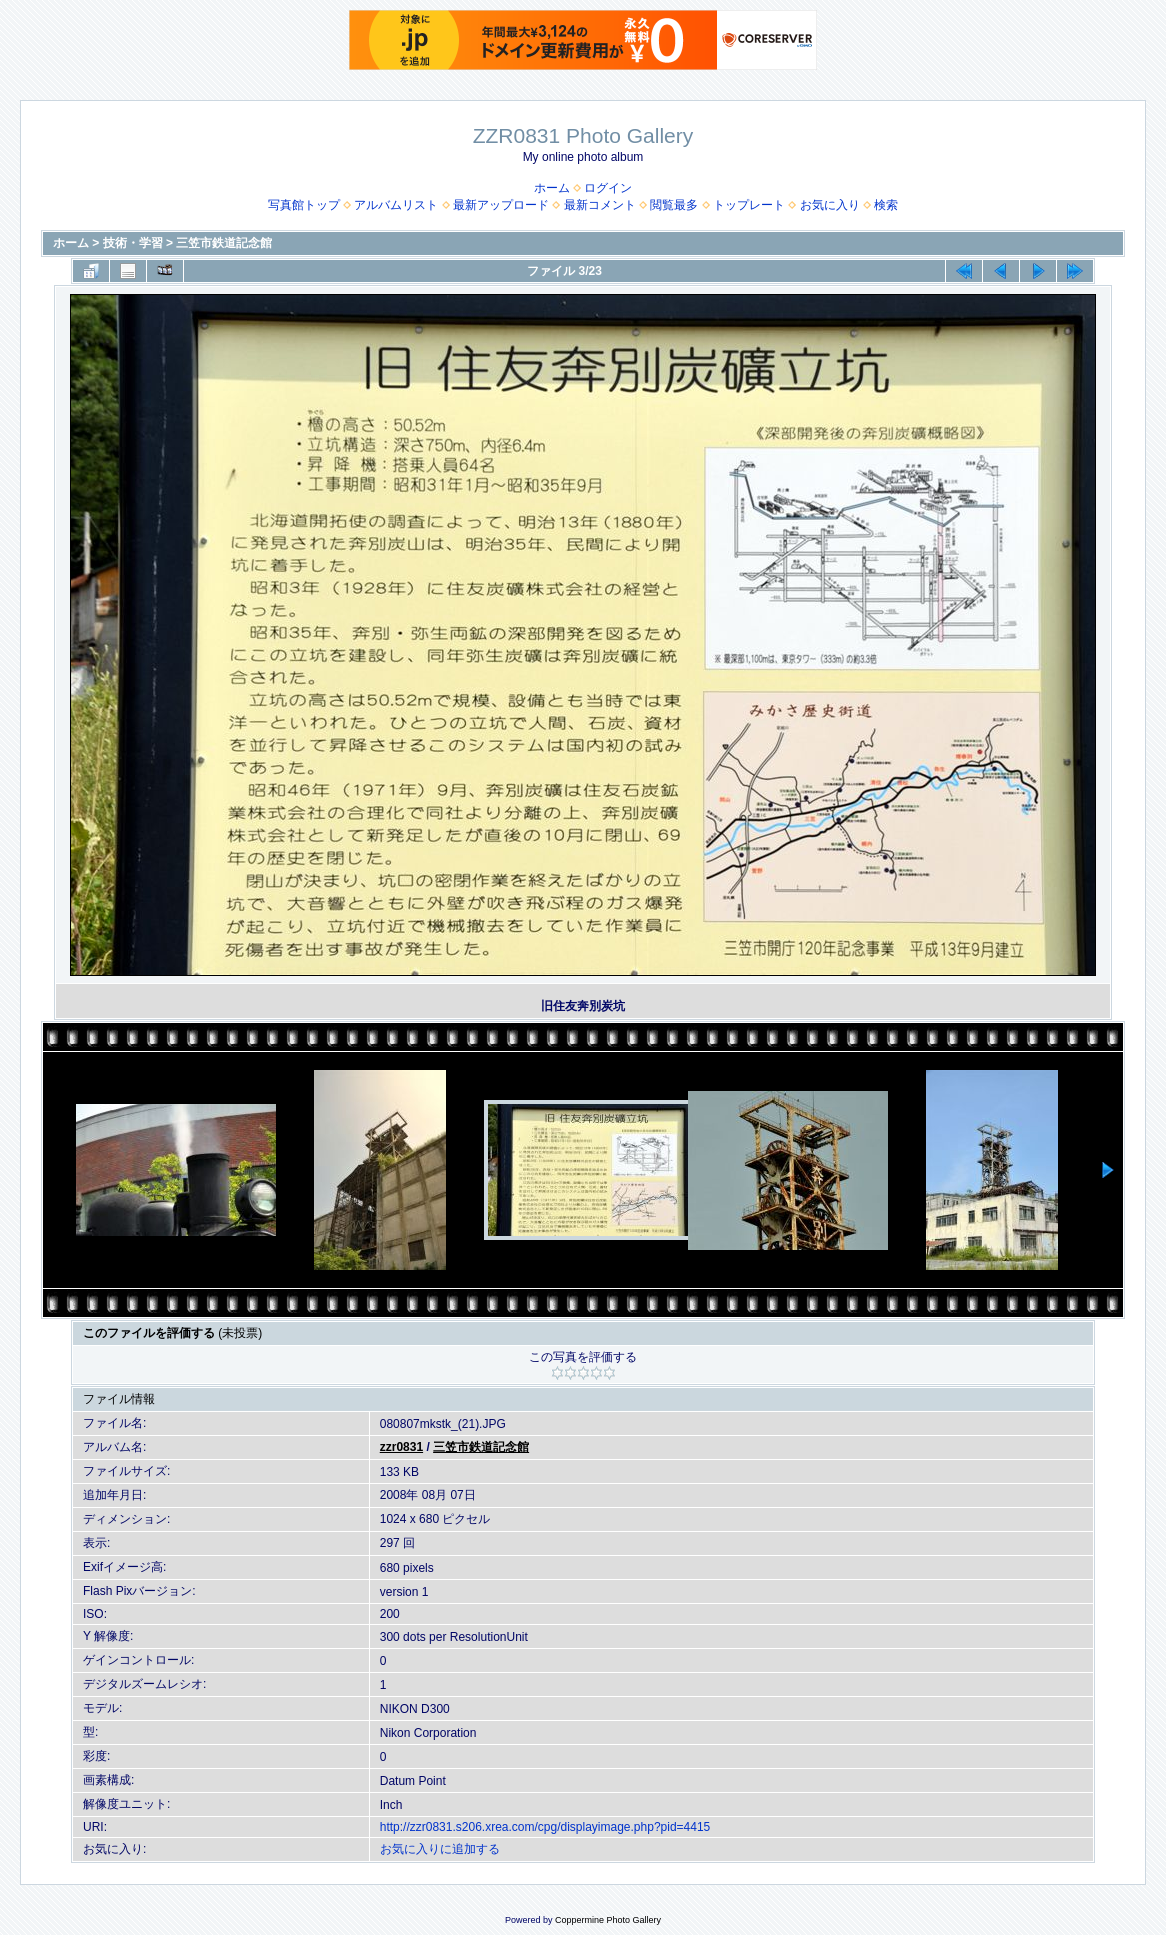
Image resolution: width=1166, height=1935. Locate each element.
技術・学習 (133, 243)
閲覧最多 (674, 205)
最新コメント (600, 205)
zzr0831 (401, 1447)
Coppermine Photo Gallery (608, 1920)
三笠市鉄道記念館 (224, 243)
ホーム (552, 188)
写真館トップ (304, 205)
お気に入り (830, 205)
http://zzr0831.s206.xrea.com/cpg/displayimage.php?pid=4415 (545, 1827)
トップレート (749, 205)
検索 (886, 205)
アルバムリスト (396, 205)
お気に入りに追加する (440, 1849)
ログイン (608, 188)
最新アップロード (501, 205)
